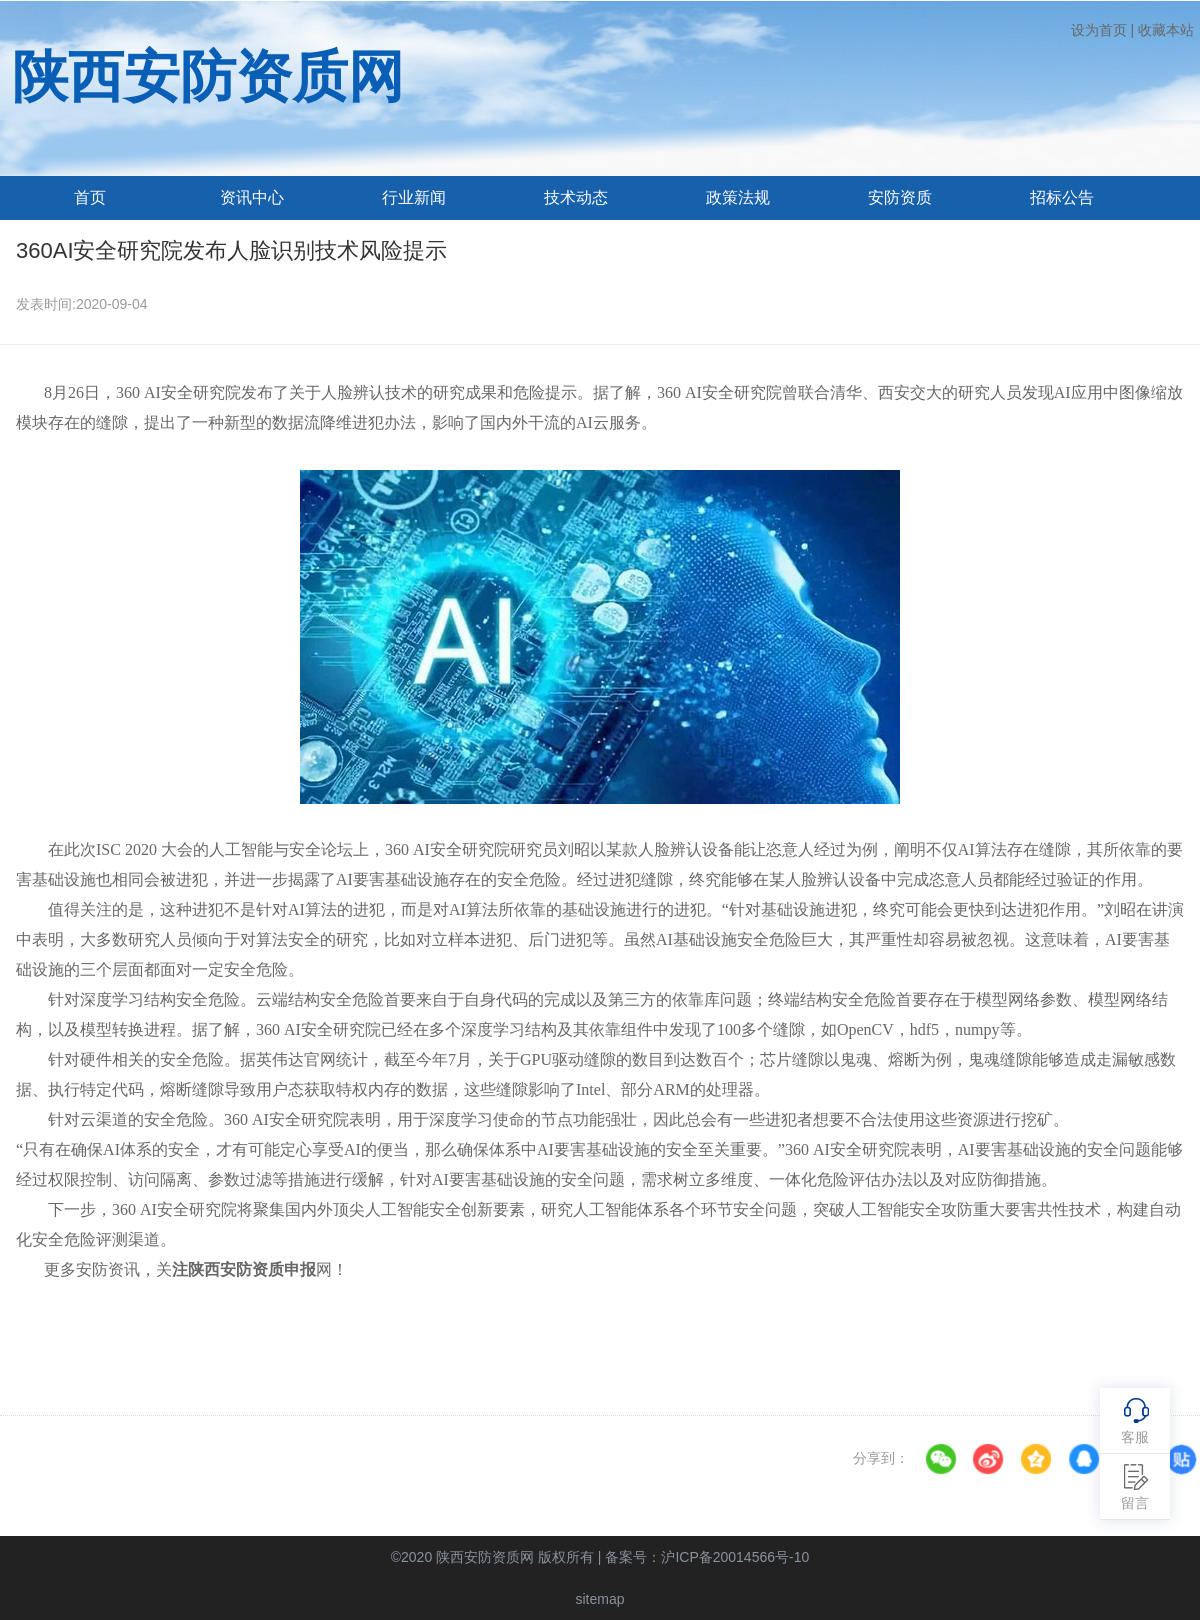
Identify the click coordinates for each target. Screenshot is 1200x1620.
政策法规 (738, 197)
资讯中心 (252, 197)
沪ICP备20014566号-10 (735, 1557)
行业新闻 (414, 197)
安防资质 (900, 197)
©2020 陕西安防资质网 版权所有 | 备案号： (600, 1557)
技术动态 (576, 197)
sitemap (599, 1599)
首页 (90, 197)
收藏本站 (1166, 30)
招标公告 (1062, 197)
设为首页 (1099, 30)
